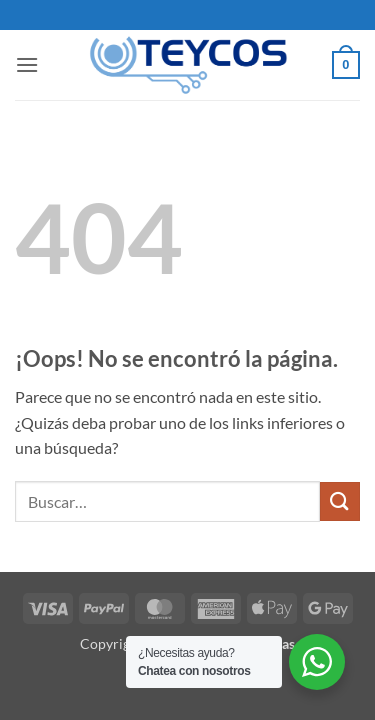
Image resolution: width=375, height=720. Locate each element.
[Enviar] (340, 501)
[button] (27, 64)
